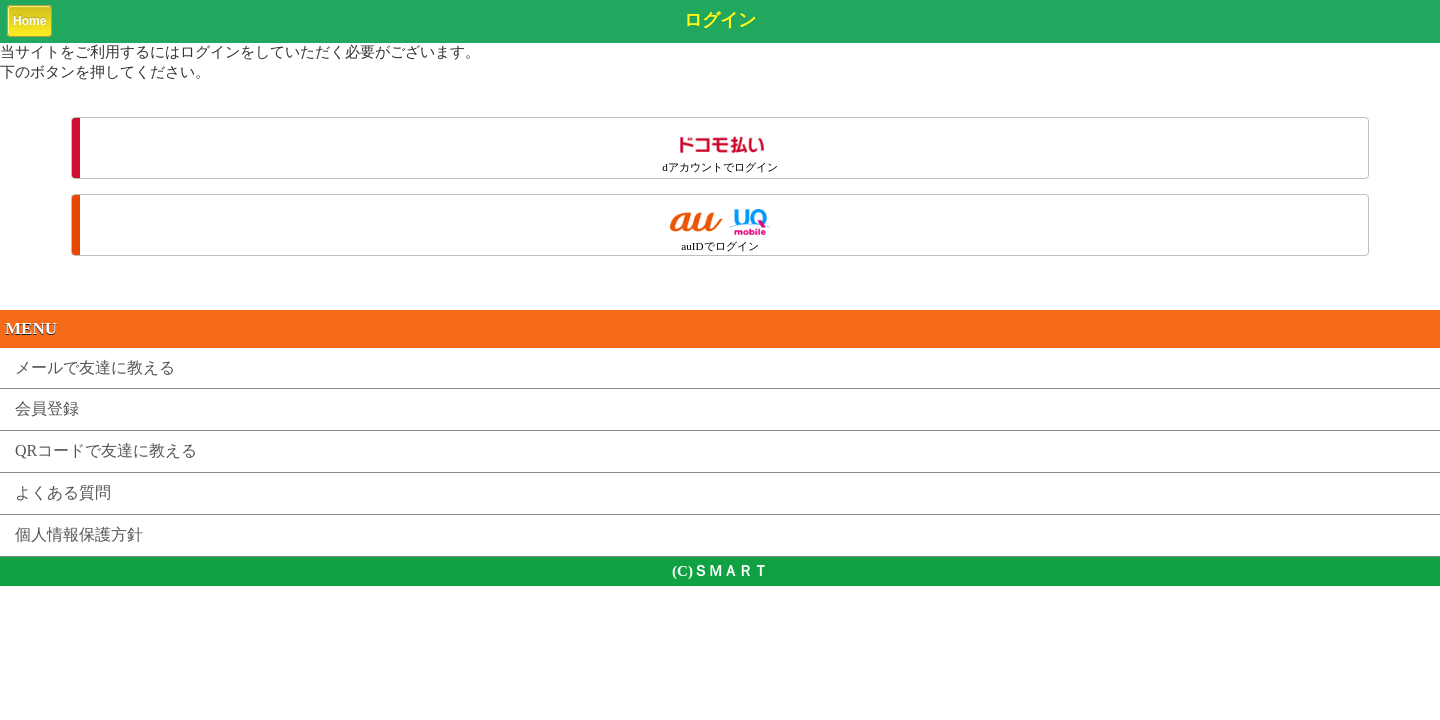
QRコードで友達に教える (106, 450)
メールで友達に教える (95, 367)
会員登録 (47, 408)
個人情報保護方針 (79, 534)
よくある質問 (63, 492)
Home (29, 21)
